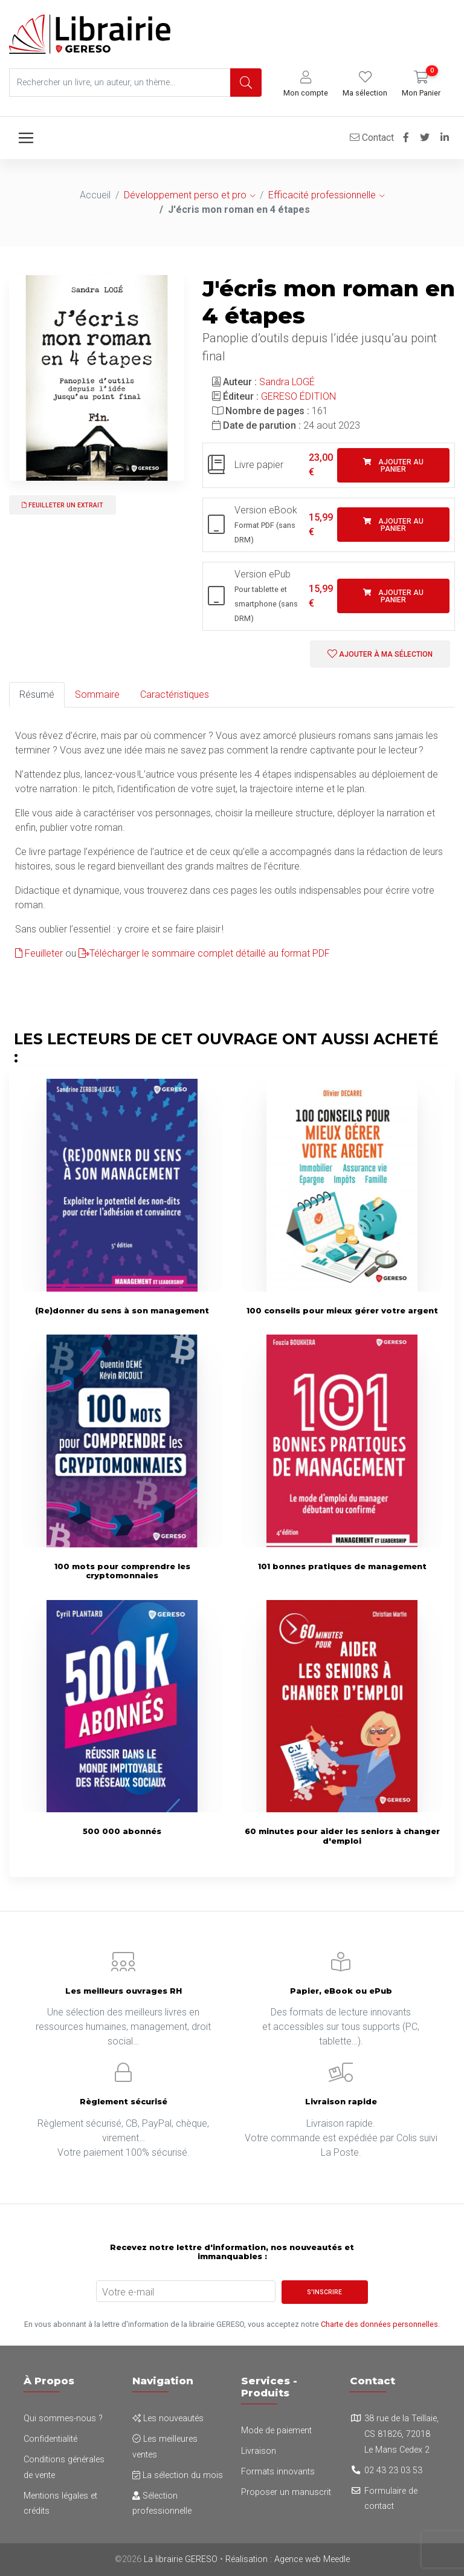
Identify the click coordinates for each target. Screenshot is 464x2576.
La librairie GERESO (181, 2559)
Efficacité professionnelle (322, 195)
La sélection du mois (177, 2475)
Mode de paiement (276, 2430)
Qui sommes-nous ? (63, 2418)
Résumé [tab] (36, 694)
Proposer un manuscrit (286, 2492)
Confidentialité (50, 2439)
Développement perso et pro (185, 195)
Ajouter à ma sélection (380, 654)
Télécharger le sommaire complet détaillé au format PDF (204, 953)
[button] (305, 84)
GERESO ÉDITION (298, 396)
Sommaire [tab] (97, 694)
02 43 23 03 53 (393, 2470)
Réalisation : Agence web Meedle (287, 2559)
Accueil (95, 195)
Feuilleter (39, 953)
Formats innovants (278, 2472)
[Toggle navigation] (26, 137)
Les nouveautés (168, 2418)
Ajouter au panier (393, 465)
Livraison (258, 2451)
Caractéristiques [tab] (174, 694)
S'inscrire (324, 2292)
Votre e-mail (128, 2292)
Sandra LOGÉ (287, 382)
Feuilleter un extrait (62, 505)
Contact (372, 137)
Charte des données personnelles (379, 2324)
